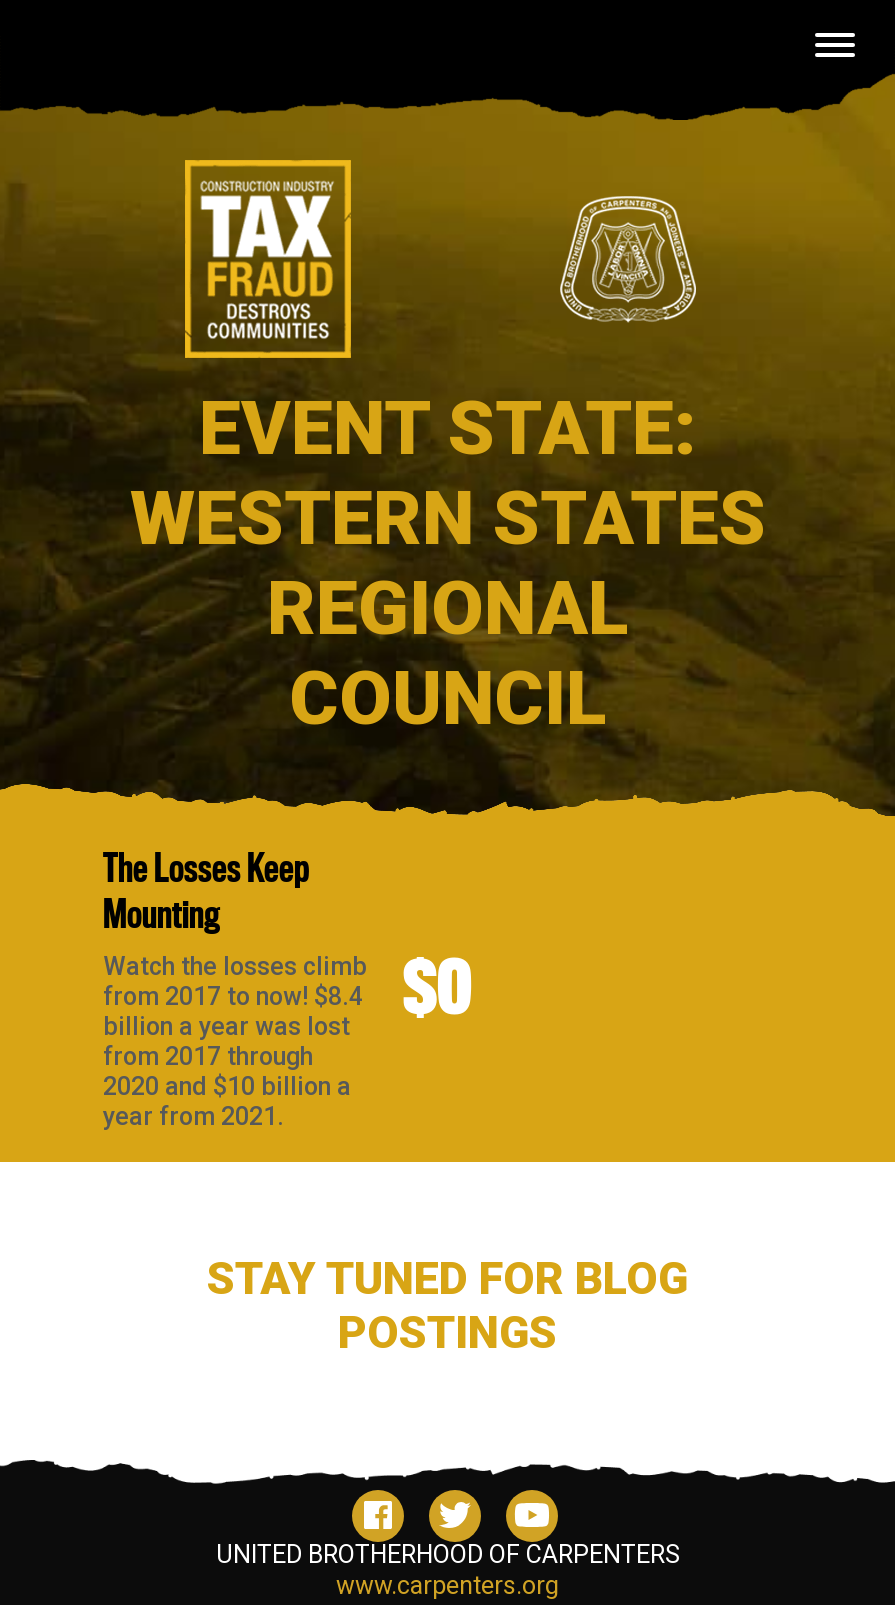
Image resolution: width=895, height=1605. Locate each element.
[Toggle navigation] (835, 49)
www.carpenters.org (447, 1585)
